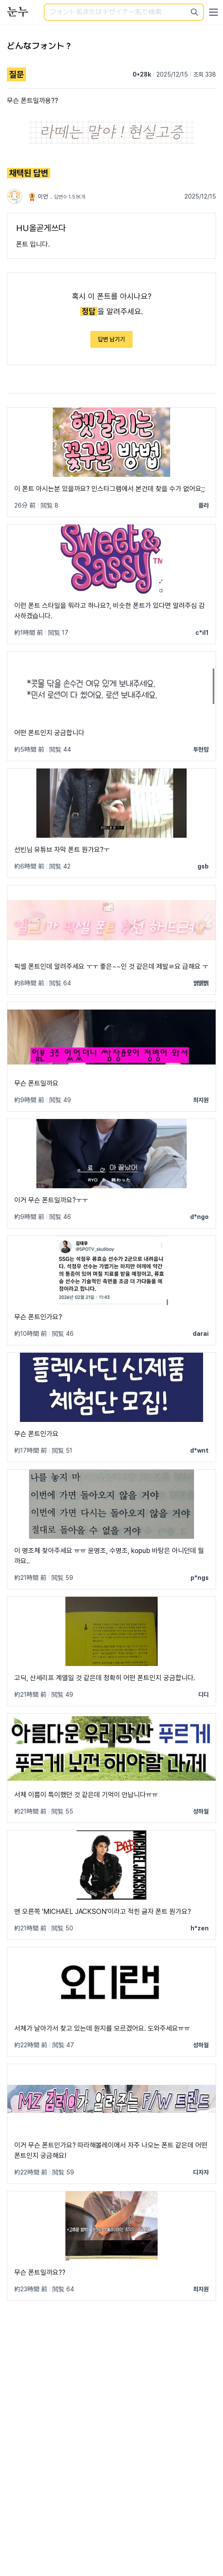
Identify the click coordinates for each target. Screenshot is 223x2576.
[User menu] (213, 12)
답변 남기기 (111, 339)
